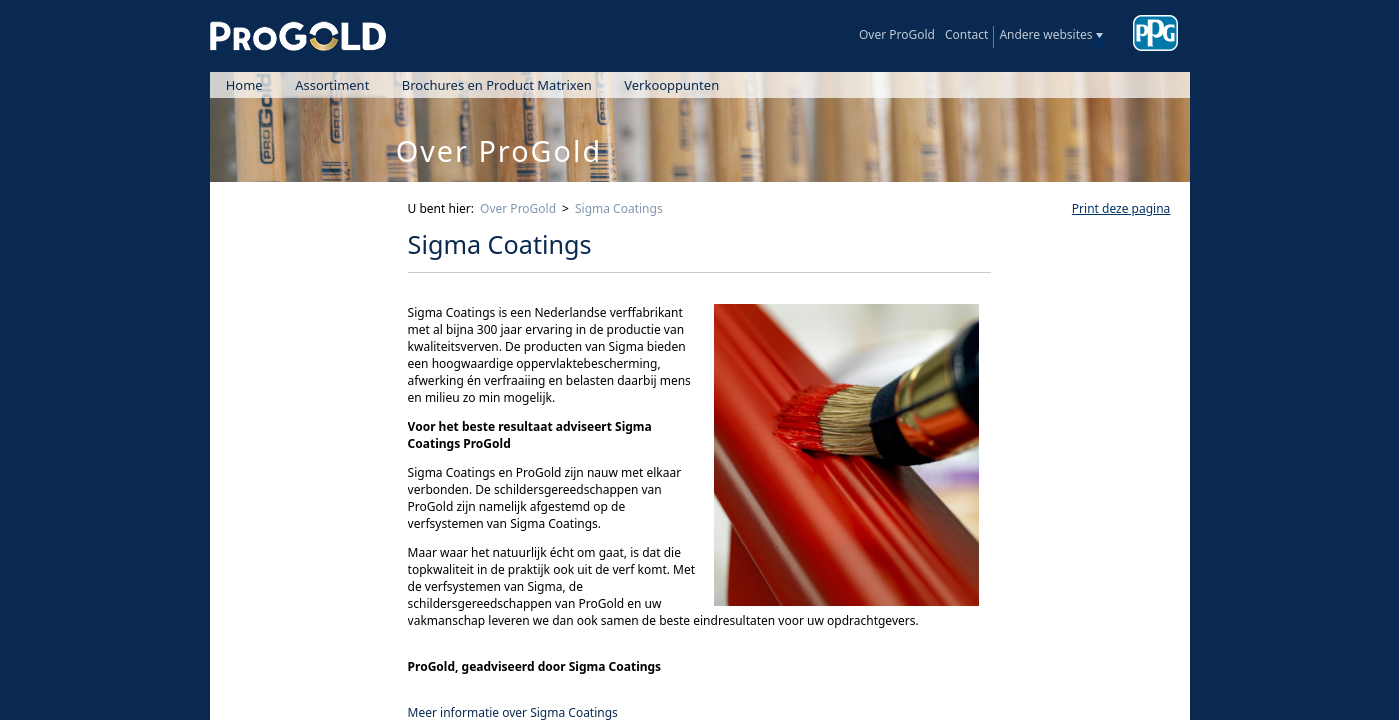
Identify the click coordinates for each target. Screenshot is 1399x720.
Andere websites (1045, 34)
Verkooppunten (671, 85)
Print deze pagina (1121, 208)
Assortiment (332, 85)
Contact (966, 34)
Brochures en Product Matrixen (497, 85)
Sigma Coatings (619, 208)
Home (244, 85)
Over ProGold (897, 34)
